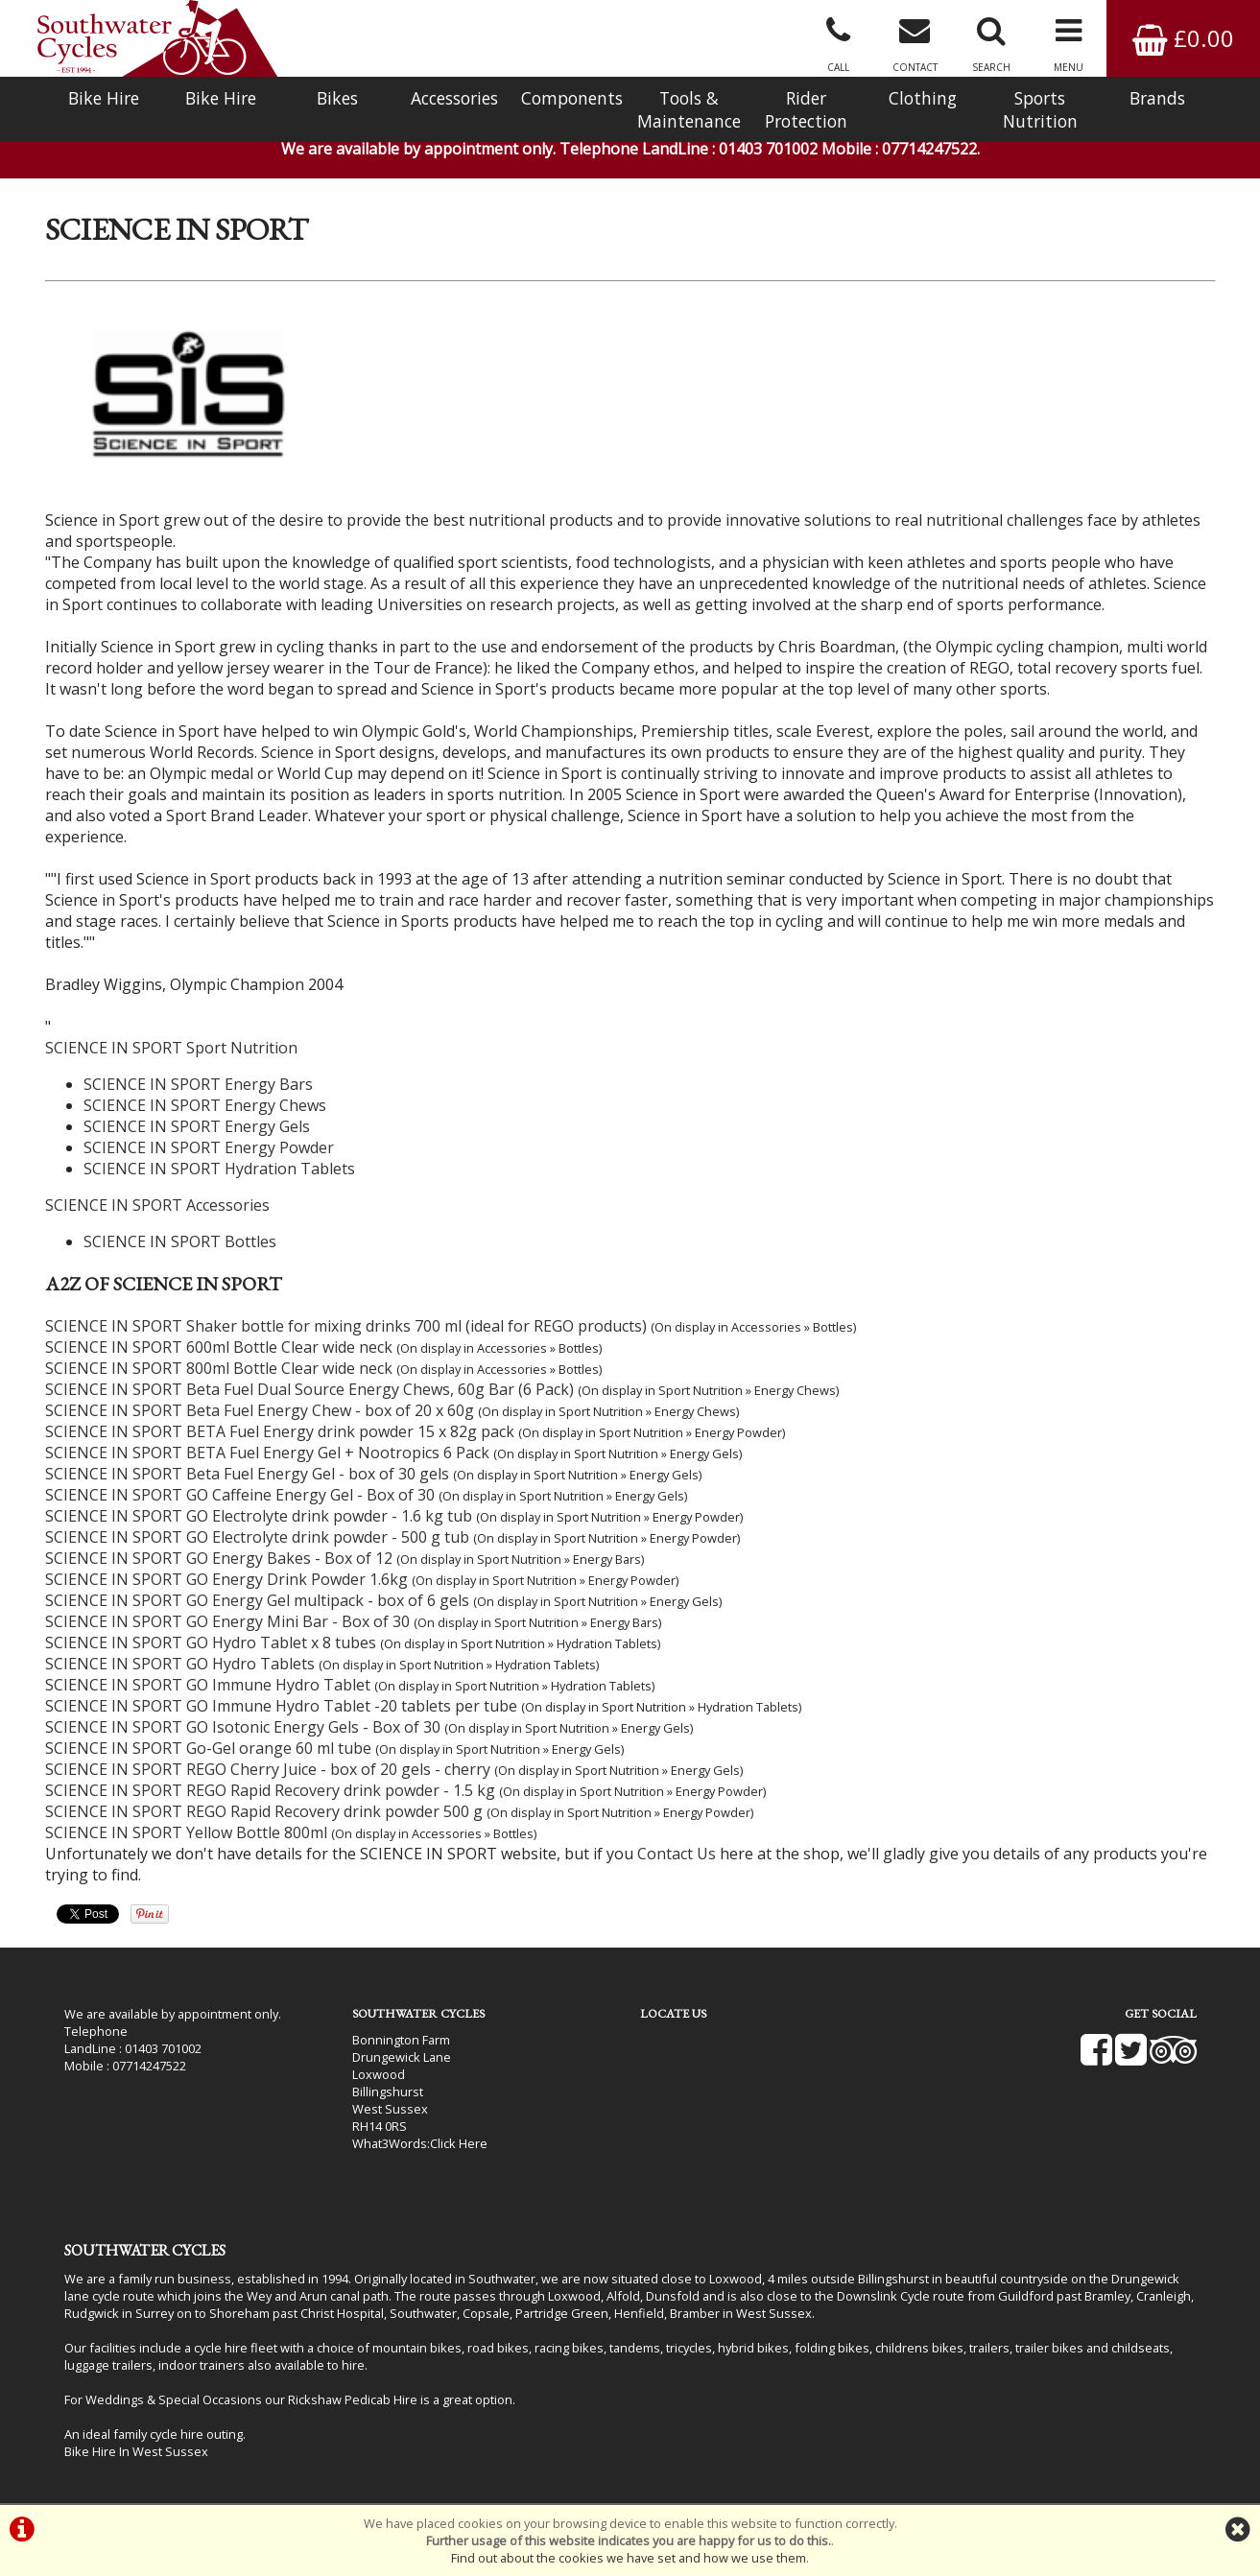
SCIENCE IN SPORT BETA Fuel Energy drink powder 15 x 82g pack (279, 1431)
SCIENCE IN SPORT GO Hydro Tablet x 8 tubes (210, 1642)
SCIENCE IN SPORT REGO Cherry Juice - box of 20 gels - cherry (267, 1769)
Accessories (454, 97)
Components (572, 97)
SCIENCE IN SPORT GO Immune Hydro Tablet (207, 1684)
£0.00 (1183, 38)
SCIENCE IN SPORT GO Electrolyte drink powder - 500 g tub (257, 1537)
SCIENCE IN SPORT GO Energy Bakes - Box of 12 (218, 1558)
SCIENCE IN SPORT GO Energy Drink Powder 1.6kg (226, 1579)
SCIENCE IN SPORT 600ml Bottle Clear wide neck (218, 1347)
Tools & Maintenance (689, 109)
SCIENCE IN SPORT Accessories (157, 1205)
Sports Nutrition (1040, 109)
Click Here (458, 2143)
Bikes (337, 97)
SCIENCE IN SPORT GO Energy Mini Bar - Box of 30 (227, 1621)
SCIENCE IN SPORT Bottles (179, 1241)
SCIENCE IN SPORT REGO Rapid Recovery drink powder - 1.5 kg (270, 1790)
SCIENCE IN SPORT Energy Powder (208, 1147)
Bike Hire (103, 97)
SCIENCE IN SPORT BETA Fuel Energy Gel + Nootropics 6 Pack (267, 1452)
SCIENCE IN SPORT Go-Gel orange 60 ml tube (208, 1748)
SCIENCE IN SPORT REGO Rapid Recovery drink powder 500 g (264, 1811)
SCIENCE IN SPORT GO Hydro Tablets (180, 1663)
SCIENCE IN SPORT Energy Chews (204, 1105)
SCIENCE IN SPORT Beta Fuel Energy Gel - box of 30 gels (247, 1473)
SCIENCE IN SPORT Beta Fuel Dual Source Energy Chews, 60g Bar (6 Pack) (309, 1389)
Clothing (923, 97)
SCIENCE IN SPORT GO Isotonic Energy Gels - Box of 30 (242, 1726)
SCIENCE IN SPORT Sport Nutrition (171, 1047)
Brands (1157, 97)
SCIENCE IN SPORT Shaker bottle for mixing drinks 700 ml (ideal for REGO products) (346, 1325)
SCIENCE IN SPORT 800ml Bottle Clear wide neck (218, 1368)
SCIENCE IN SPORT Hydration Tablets (219, 1168)
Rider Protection (806, 109)
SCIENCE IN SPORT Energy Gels (196, 1126)
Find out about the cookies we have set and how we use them (628, 2557)
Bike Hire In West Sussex (136, 2451)
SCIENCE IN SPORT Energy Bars (198, 1084)
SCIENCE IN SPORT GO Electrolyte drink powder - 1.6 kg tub (258, 1515)
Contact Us (676, 1853)
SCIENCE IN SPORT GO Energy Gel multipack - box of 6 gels (257, 1600)
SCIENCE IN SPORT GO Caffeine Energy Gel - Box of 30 (240, 1494)
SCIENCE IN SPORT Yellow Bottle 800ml (186, 1832)
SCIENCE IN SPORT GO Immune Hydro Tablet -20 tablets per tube (281, 1705)
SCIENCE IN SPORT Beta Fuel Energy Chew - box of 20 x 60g (259, 1410)
